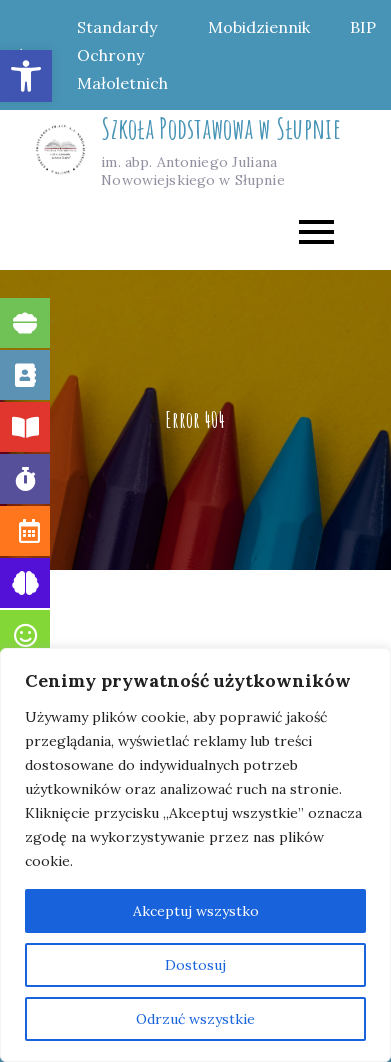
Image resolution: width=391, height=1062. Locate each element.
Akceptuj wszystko (196, 911)
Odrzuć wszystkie (195, 1019)
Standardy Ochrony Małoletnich (122, 55)
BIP (363, 27)
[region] (195, 855)
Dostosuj (195, 965)
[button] (26, 76)
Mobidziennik (259, 27)
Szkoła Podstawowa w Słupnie (221, 128)
